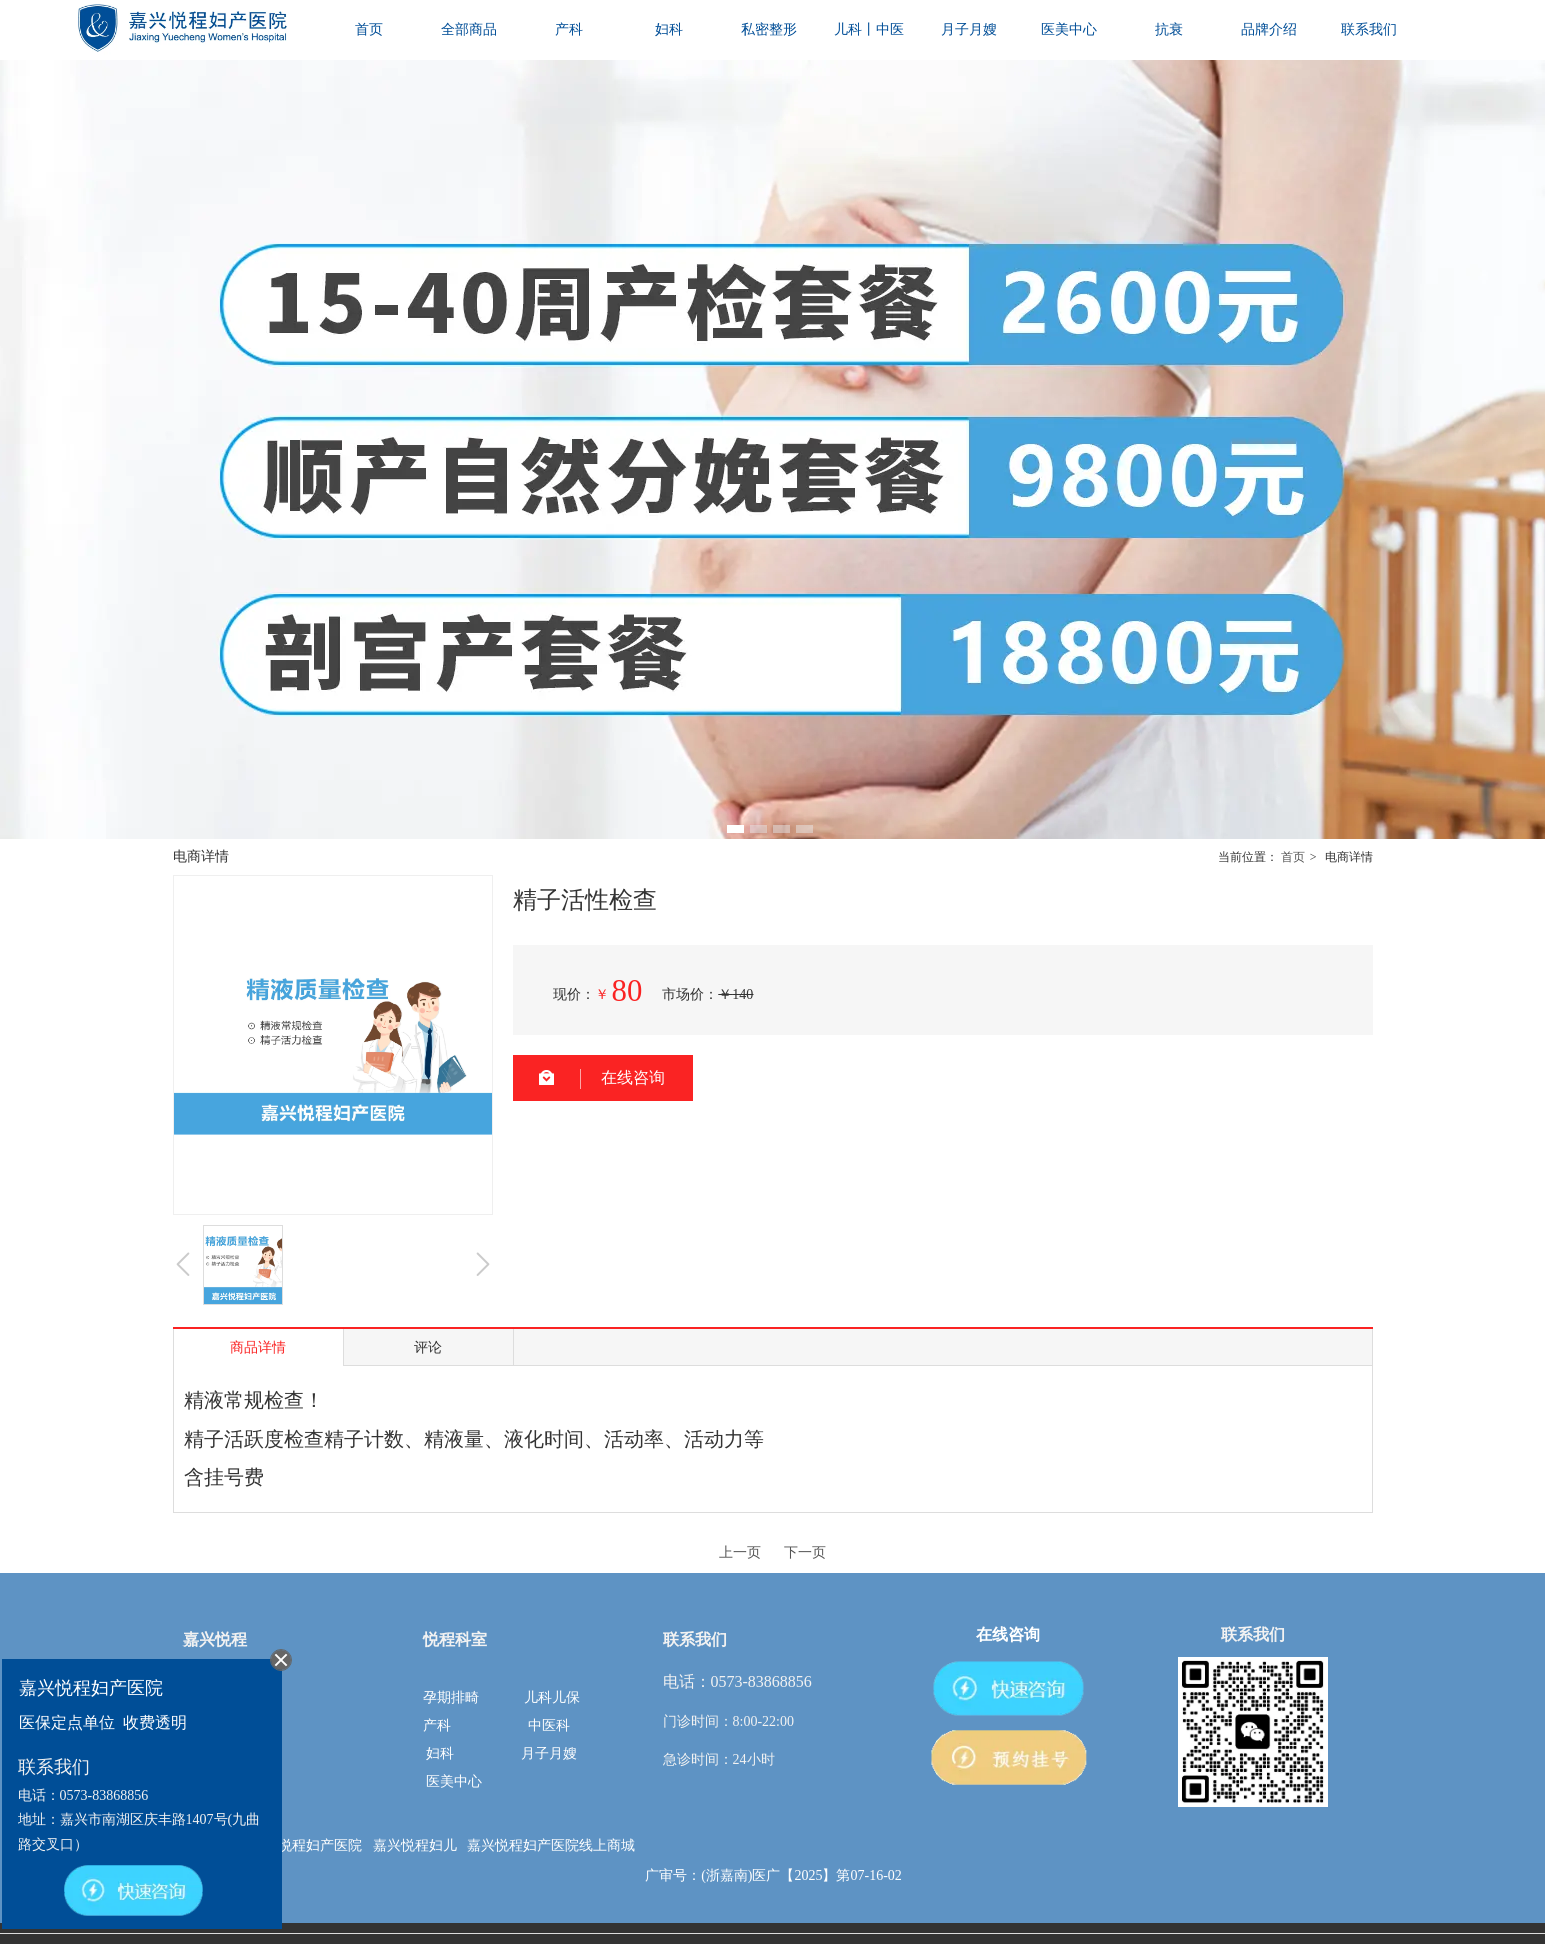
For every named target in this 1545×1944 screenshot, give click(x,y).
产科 (437, 1725)
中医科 (549, 1725)
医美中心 (454, 1781)
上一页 (740, 1552)
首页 (1293, 857)
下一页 (805, 1552)
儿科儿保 (552, 1697)
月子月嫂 (549, 1753)
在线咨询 (633, 1077)
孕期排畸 (451, 1697)
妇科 (440, 1753)
